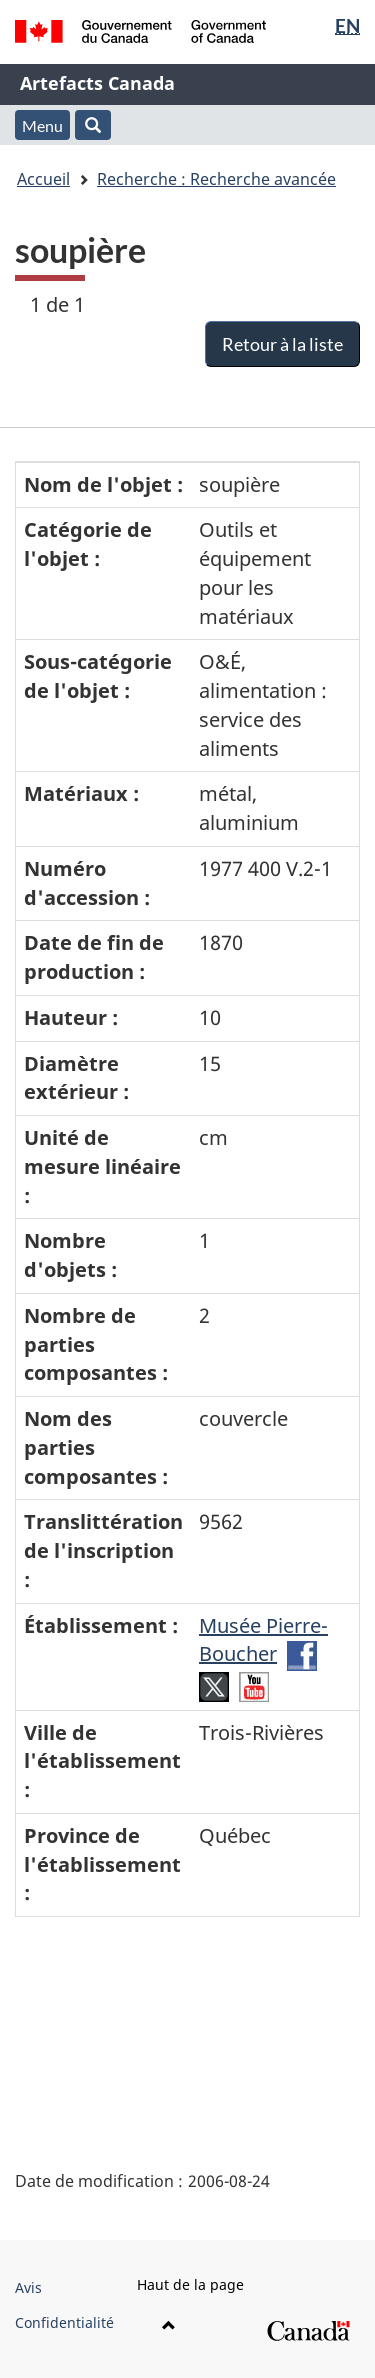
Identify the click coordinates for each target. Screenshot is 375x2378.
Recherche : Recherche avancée (216, 179)
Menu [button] (42, 125)
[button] (93, 125)
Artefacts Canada (97, 83)
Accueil (43, 179)
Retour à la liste (282, 344)
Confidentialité (64, 2322)
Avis (28, 2287)
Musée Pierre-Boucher (263, 1640)
